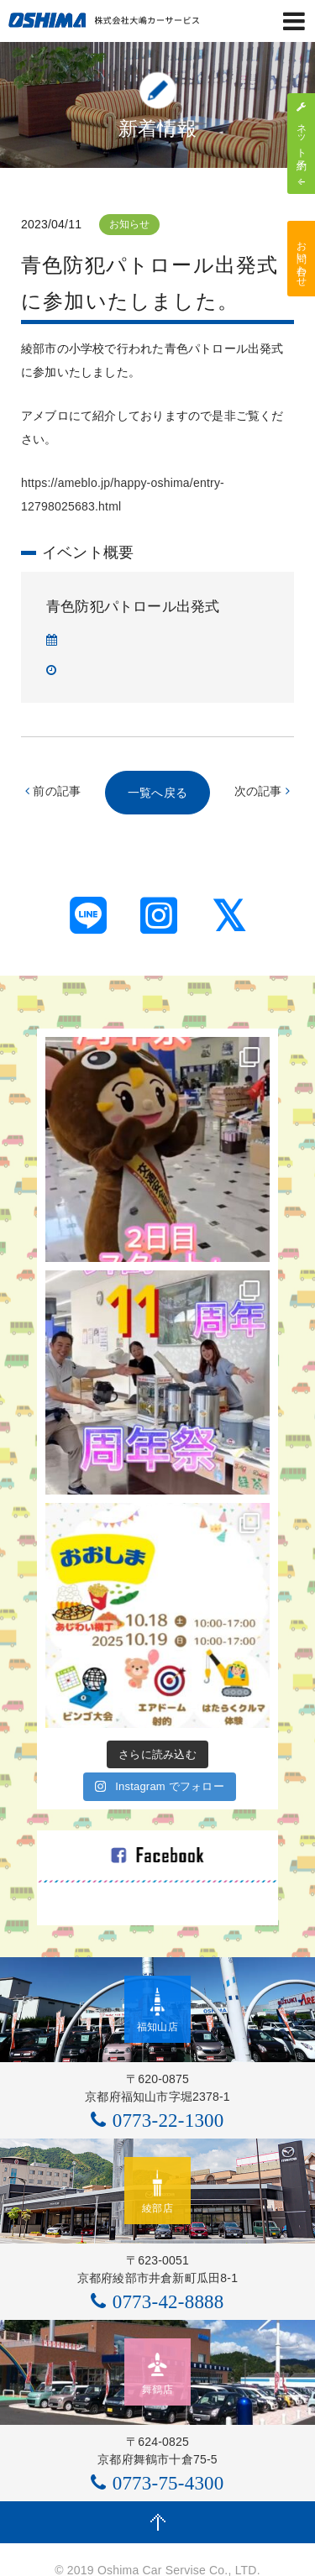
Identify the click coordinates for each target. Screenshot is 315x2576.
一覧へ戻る (157, 792)
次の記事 (262, 791)
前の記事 (53, 791)
